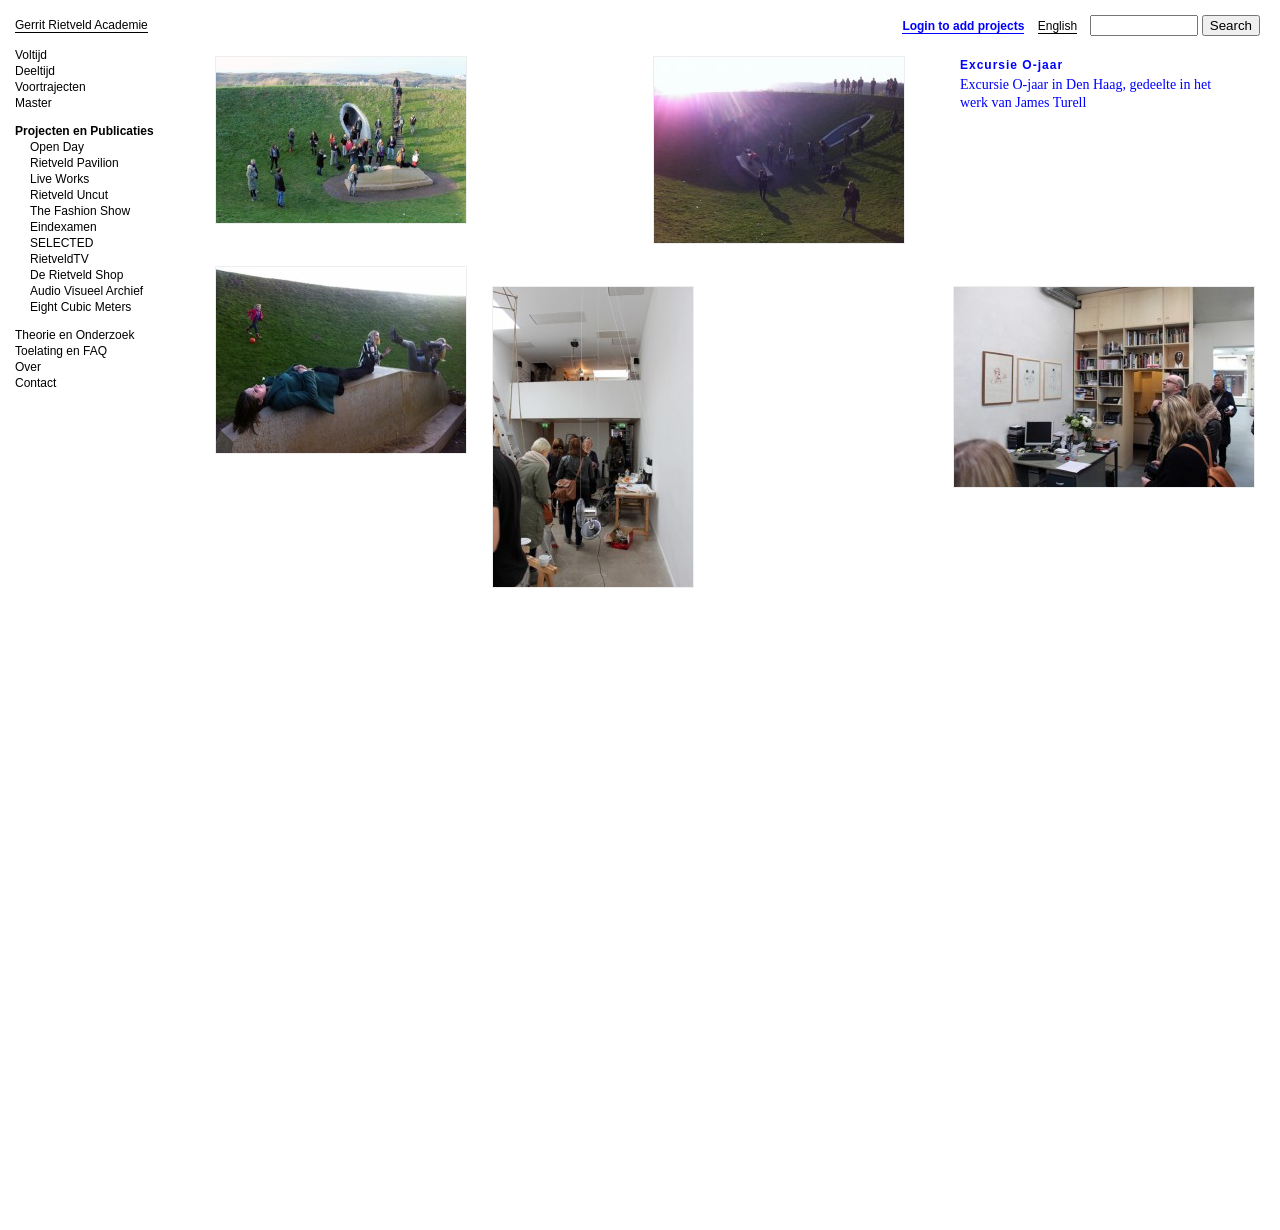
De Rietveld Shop (76, 275)
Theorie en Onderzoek (74, 335)
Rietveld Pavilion (74, 163)
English (1057, 26)
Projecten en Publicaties (84, 131)
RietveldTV (59, 259)
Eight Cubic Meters (80, 307)
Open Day (57, 147)
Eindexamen (63, 227)
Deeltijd (35, 71)
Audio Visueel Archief (86, 291)
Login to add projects (963, 26)
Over (28, 367)
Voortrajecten (50, 87)
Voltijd (31, 55)
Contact (35, 383)
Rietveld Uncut (69, 195)
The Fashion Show (80, 211)
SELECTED (61, 243)
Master (33, 103)
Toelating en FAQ (61, 351)
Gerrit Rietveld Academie (81, 25)
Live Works (59, 179)
